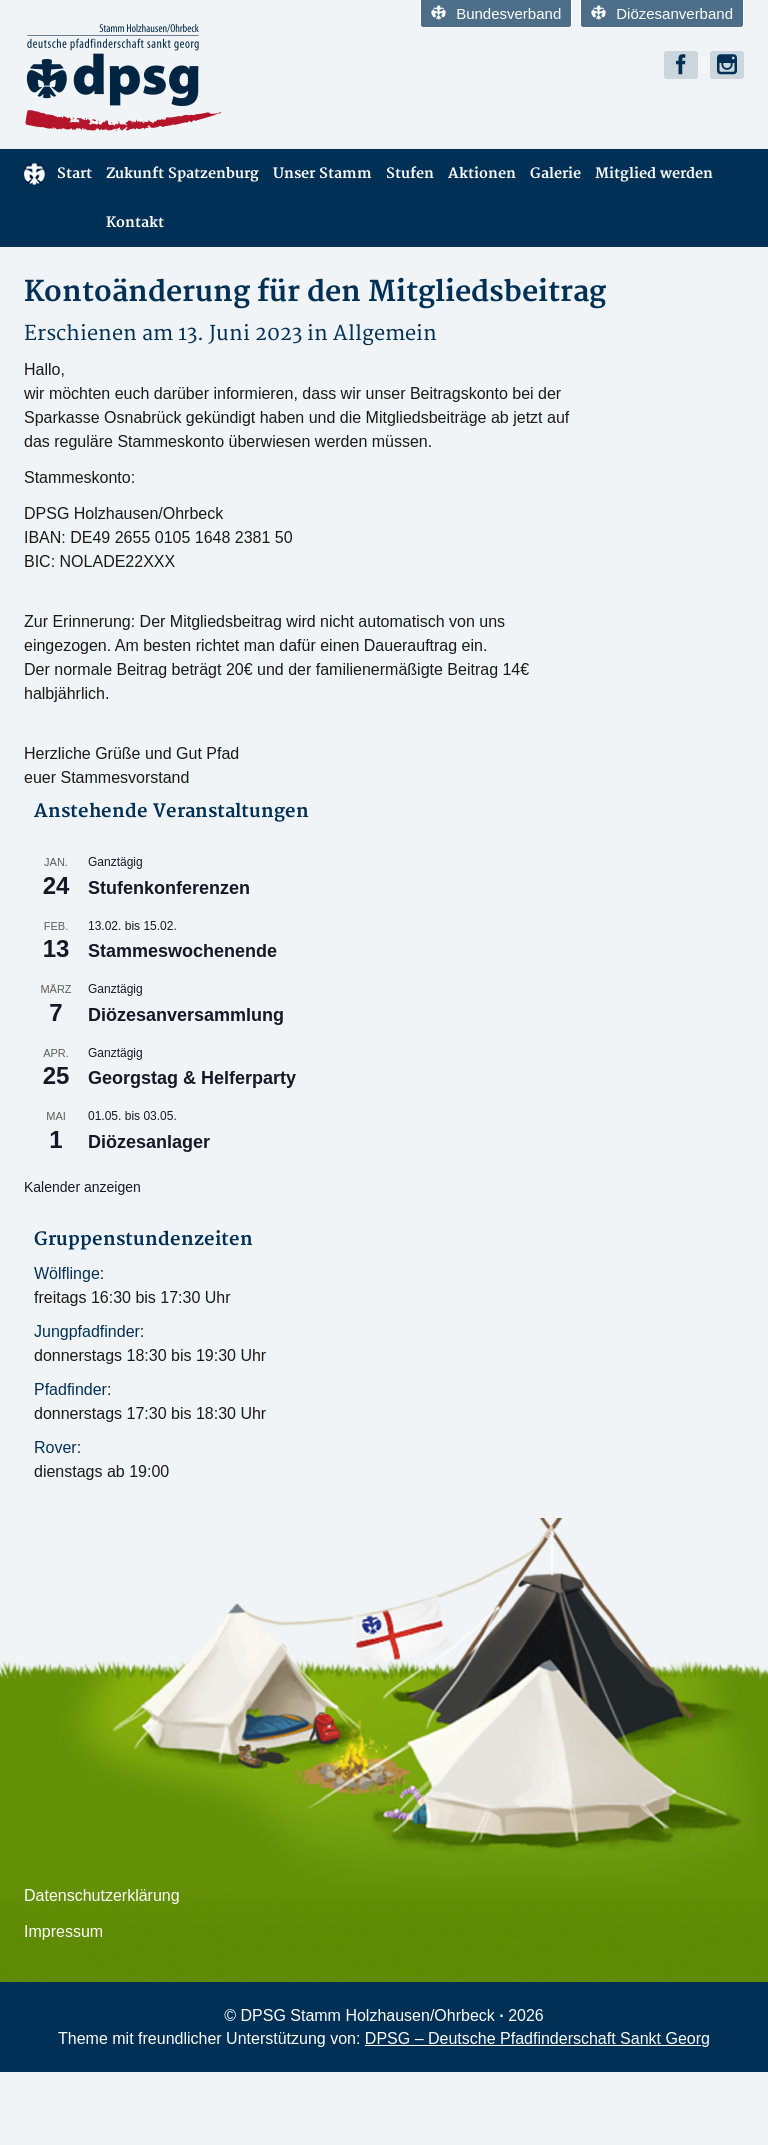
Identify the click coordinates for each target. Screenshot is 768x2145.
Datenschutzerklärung (102, 1895)
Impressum (63, 1931)
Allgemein (385, 333)
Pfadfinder (70, 1389)
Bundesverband (496, 13)
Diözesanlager (149, 1142)
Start (58, 174)
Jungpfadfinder (87, 1331)
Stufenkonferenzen (169, 888)
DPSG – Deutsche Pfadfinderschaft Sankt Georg (537, 2038)
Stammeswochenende (182, 951)
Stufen (410, 173)
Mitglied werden (654, 173)
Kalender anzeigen (82, 1187)
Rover (55, 1447)
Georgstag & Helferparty (192, 1078)
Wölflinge (67, 1273)
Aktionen (482, 173)
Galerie (555, 173)
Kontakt (135, 222)
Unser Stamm (322, 173)
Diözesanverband (662, 13)
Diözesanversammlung (186, 1015)
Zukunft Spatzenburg (182, 173)
